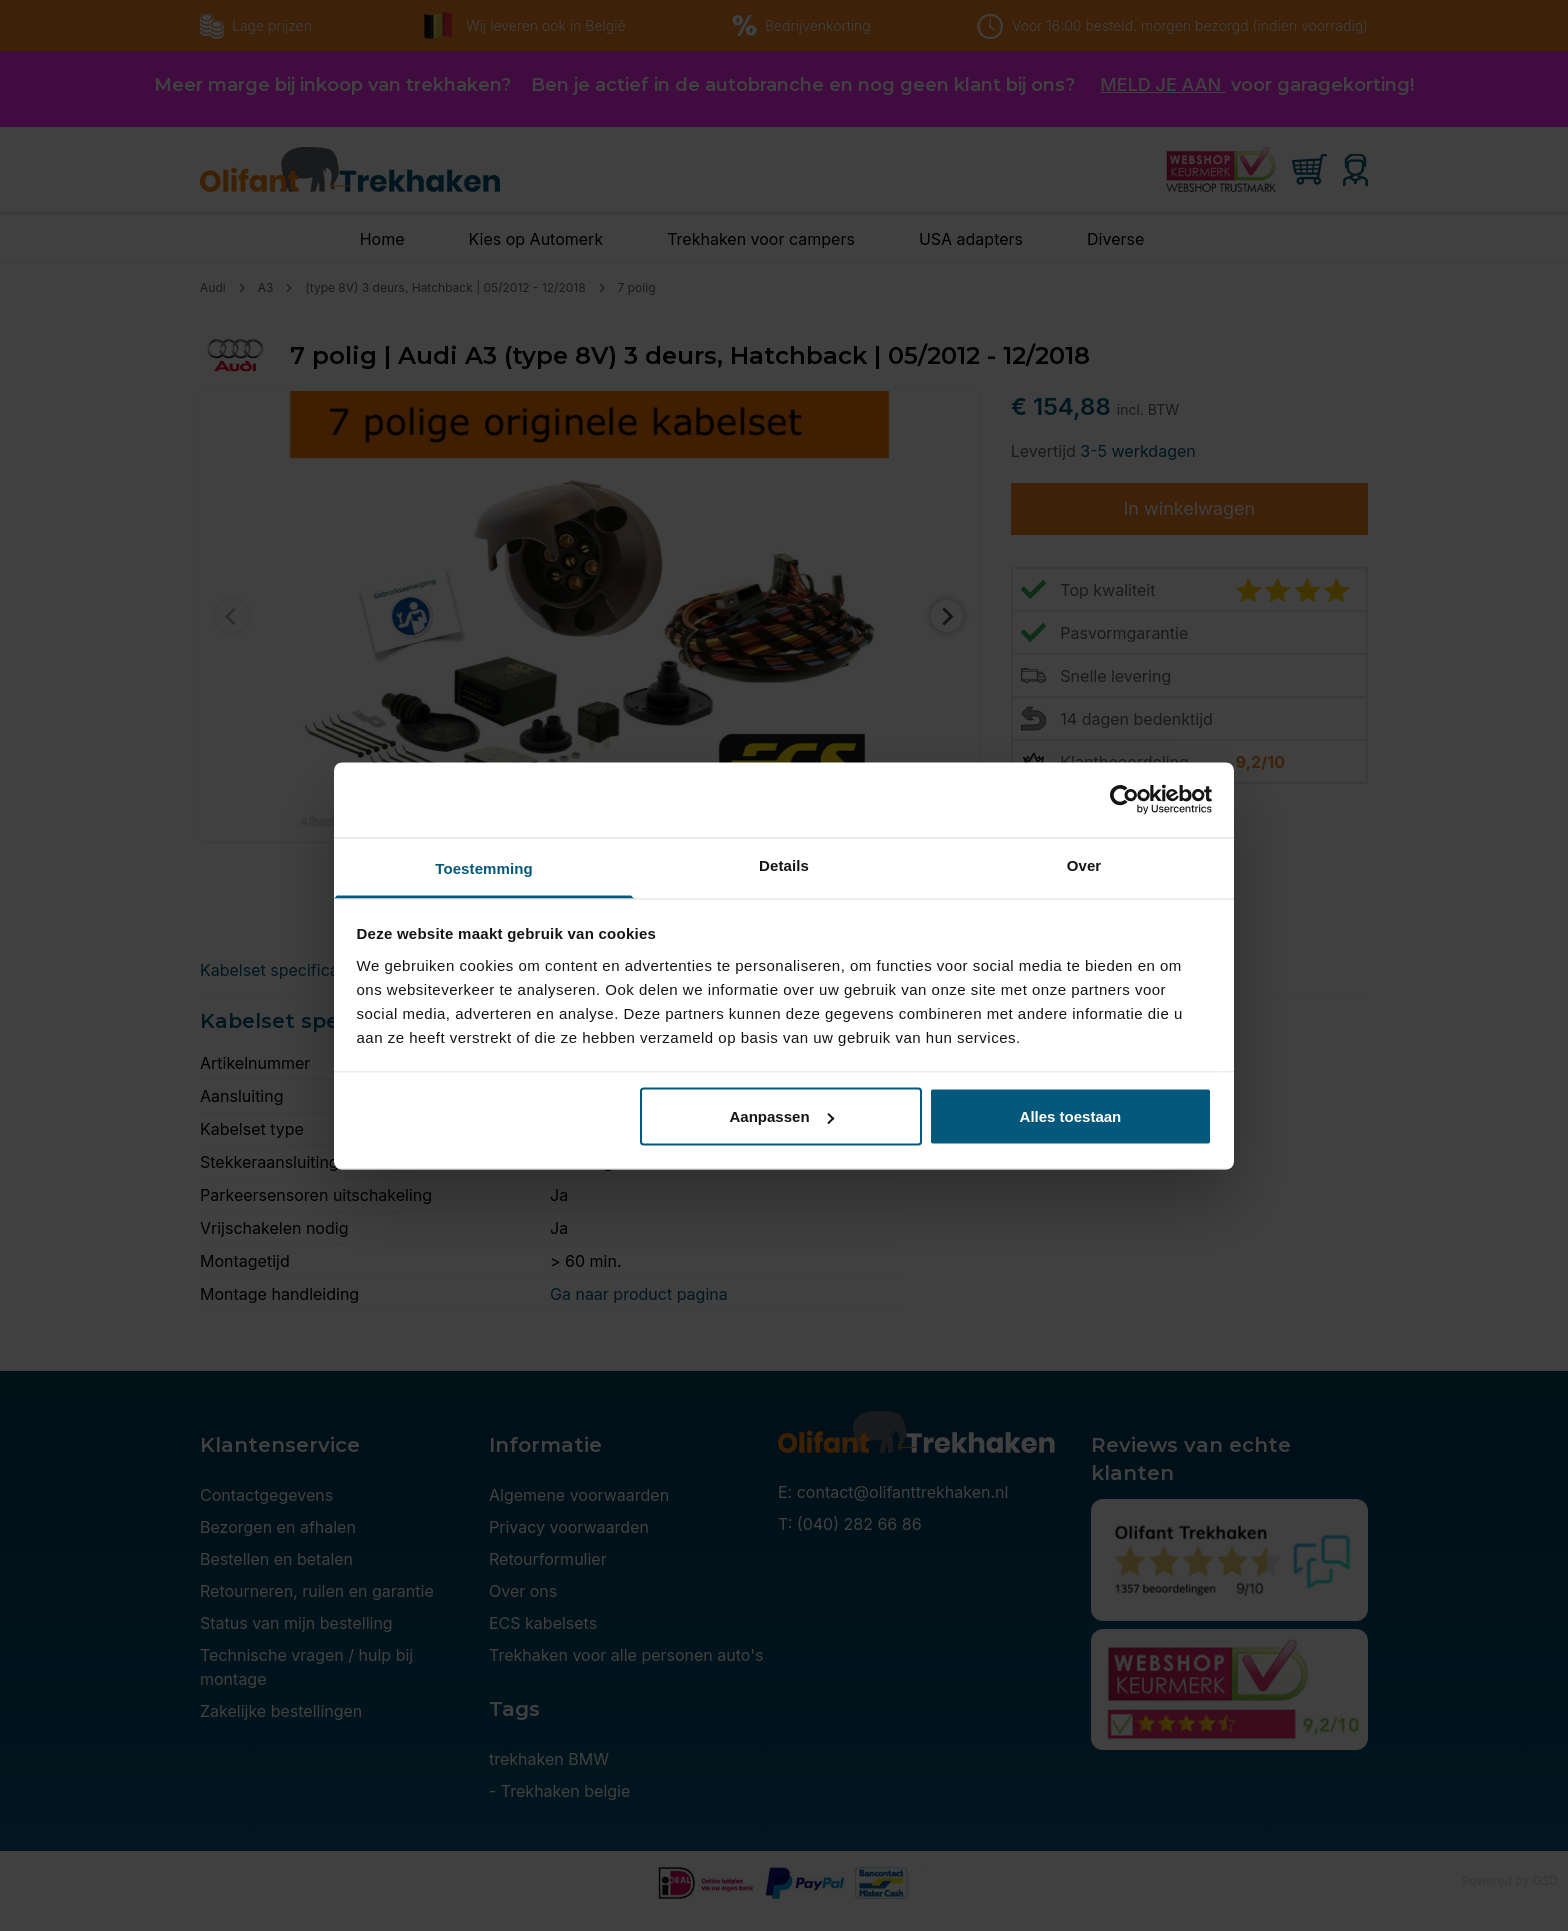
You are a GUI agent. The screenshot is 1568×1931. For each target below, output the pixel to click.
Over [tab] (1084, 864)
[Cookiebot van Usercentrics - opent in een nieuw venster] (1124, 800)
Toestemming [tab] (484, 867)
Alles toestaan (1071, 1116)
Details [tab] (784, 864)
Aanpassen (782, 1116)
